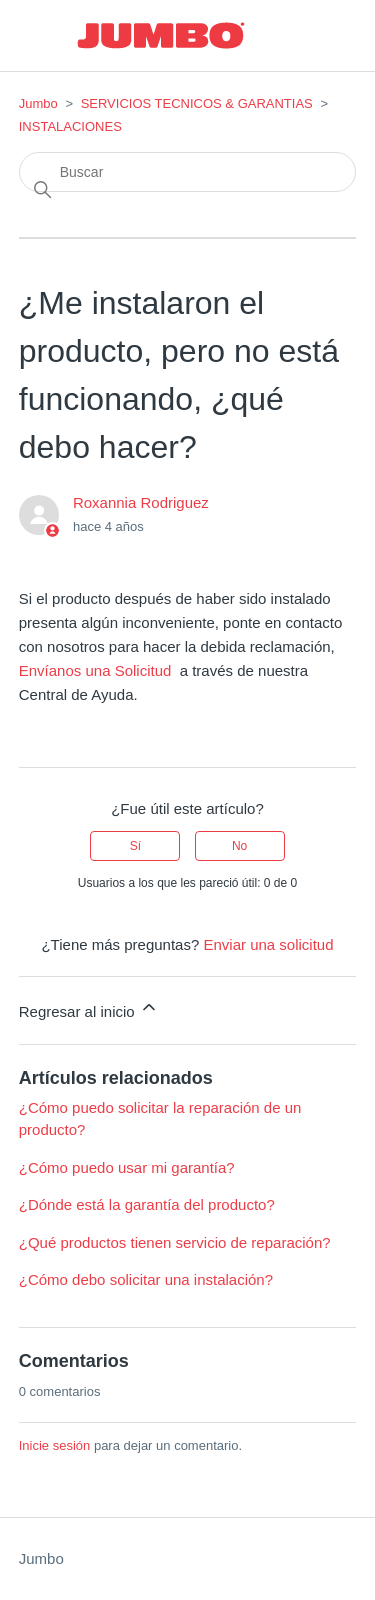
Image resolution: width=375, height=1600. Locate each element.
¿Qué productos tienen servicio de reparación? (175, 1242)
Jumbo (38, 103)
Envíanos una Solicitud (95, 670)
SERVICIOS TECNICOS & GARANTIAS (197, 103)
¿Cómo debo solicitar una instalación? (146, 1279)
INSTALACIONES (70, 126)
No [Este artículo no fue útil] (239, 846)
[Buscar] (188, 172)
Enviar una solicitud (268, 944)
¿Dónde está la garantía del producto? (147, 1204)
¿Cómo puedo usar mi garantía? (127, 1167)
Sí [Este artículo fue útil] (135, 846)
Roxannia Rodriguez (141, 502)
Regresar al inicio (89, 1008)
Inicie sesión (55, 1445)
